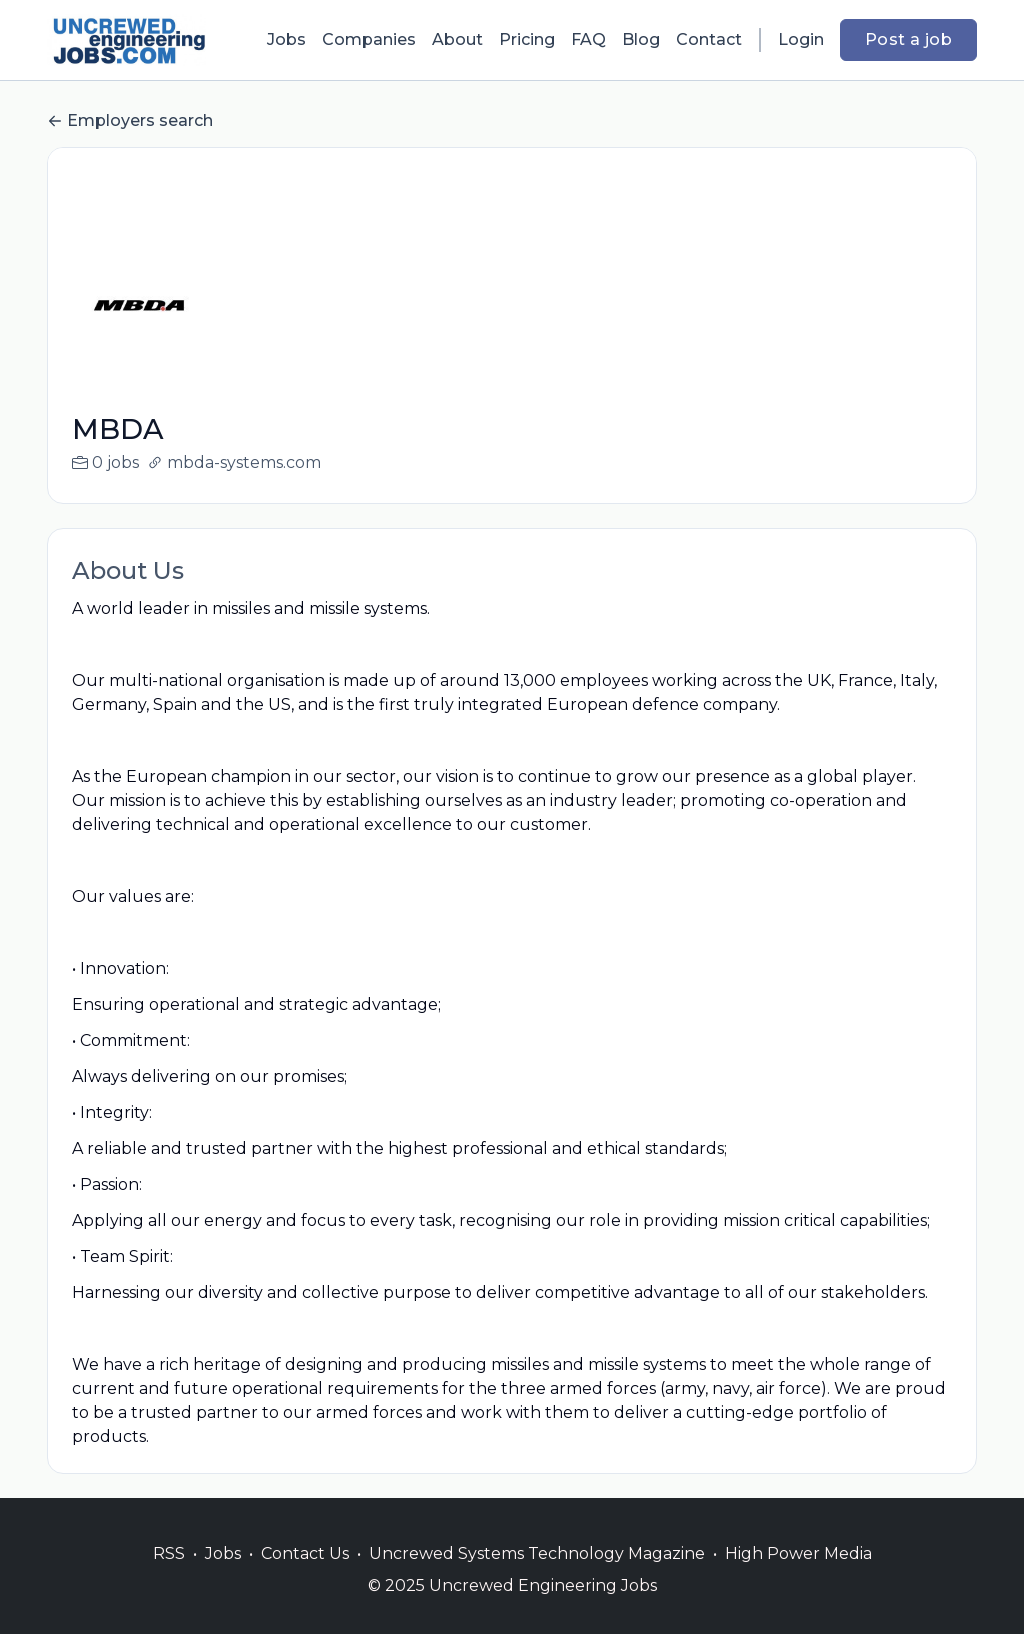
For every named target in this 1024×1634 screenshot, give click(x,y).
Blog (641, 39)
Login (801, 39)
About (457, 39)
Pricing (527, 39)
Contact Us (305, 1577)
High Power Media (798, 1577)
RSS (169, 1577)
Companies (369, 39)
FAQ (588, 39)
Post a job (908, 39)
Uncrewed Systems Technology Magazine (537, 1577)
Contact (709, 39)
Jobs (286, 39)
